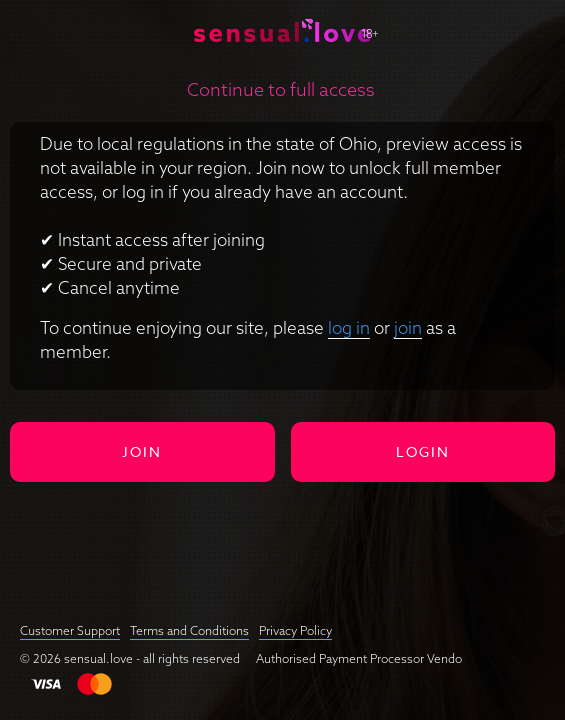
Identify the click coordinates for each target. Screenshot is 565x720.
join (408, 327)
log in (349, 327)
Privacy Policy (295, 630)
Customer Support (70, 630)
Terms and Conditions (189, 630)
